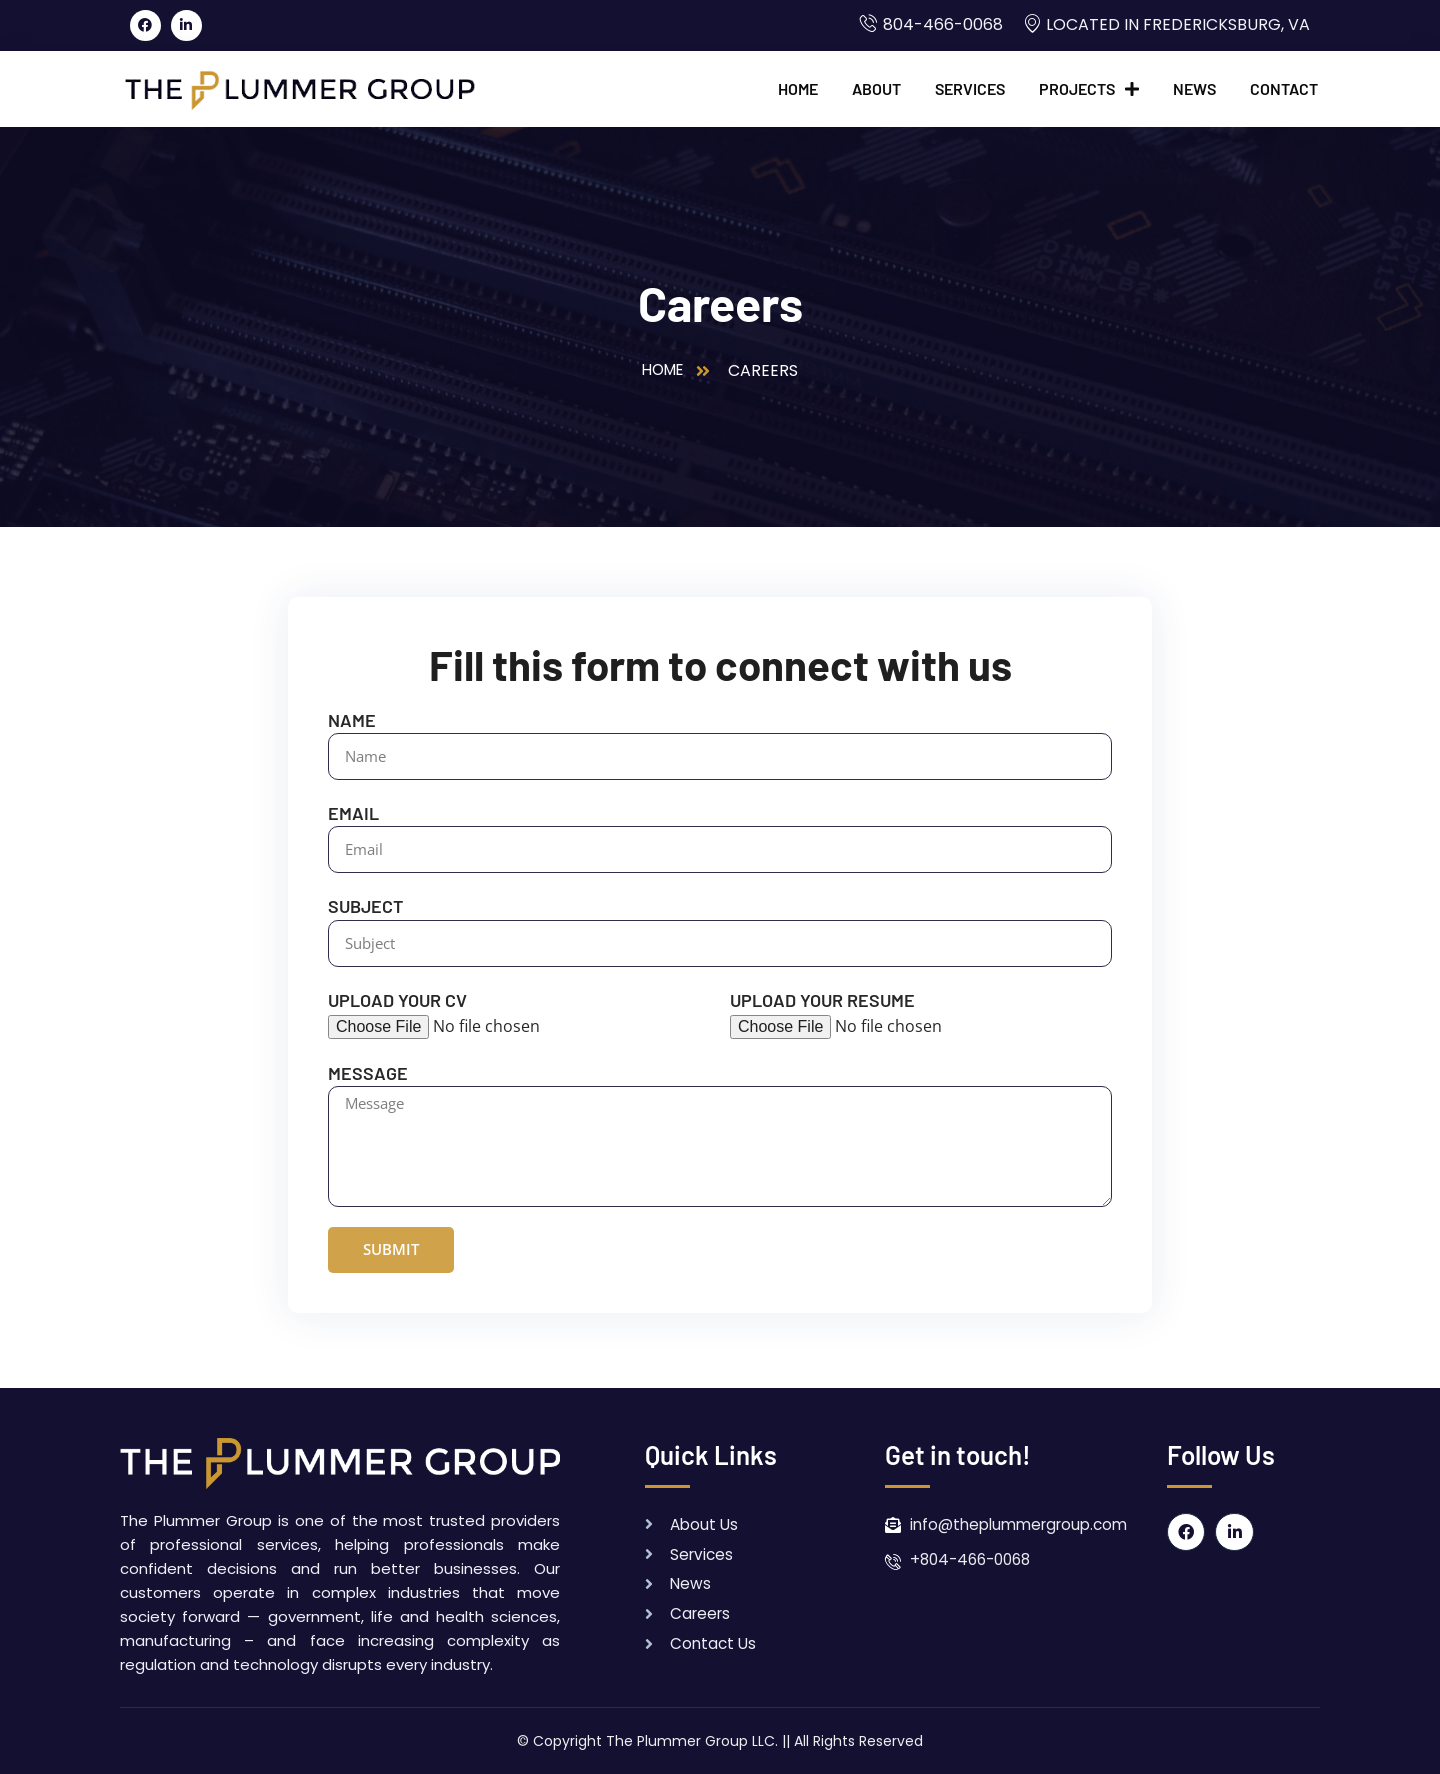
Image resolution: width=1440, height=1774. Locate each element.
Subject (365, 906)
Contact (1284, 88)
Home (798, 88)
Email (353, 813)
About (876, 88)
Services (970, 88)
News (1194, 88)
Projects (1089, 89)
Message (368, 1073)
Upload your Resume (822, 1000)
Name (352, 720)
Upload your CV (397, 1000)
